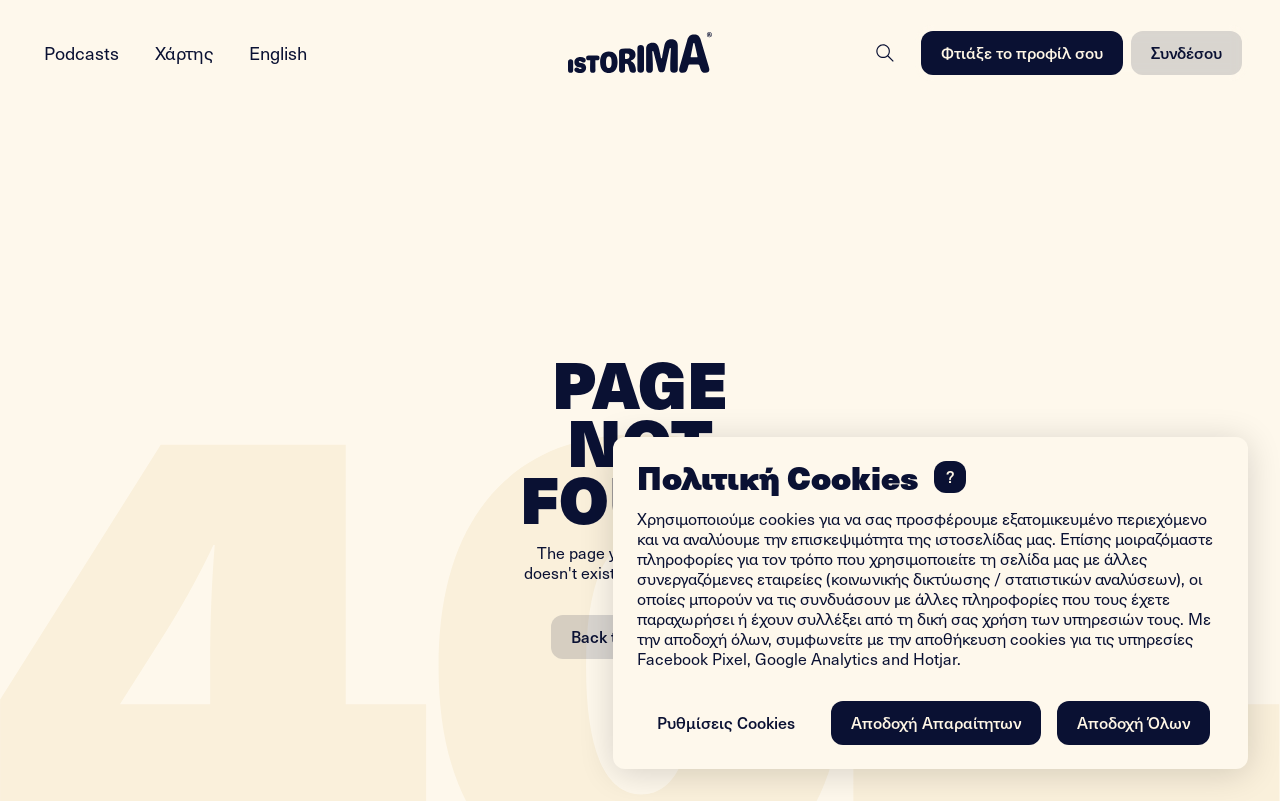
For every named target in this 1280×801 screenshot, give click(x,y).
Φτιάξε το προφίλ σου (1022, 52)
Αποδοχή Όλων (1133, 722)
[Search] (885, 53)
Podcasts (81, 52)
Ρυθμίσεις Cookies (726, 722)
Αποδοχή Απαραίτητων (936, 722)
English (278, 52)
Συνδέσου (1186, 52)
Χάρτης (184, 52)
